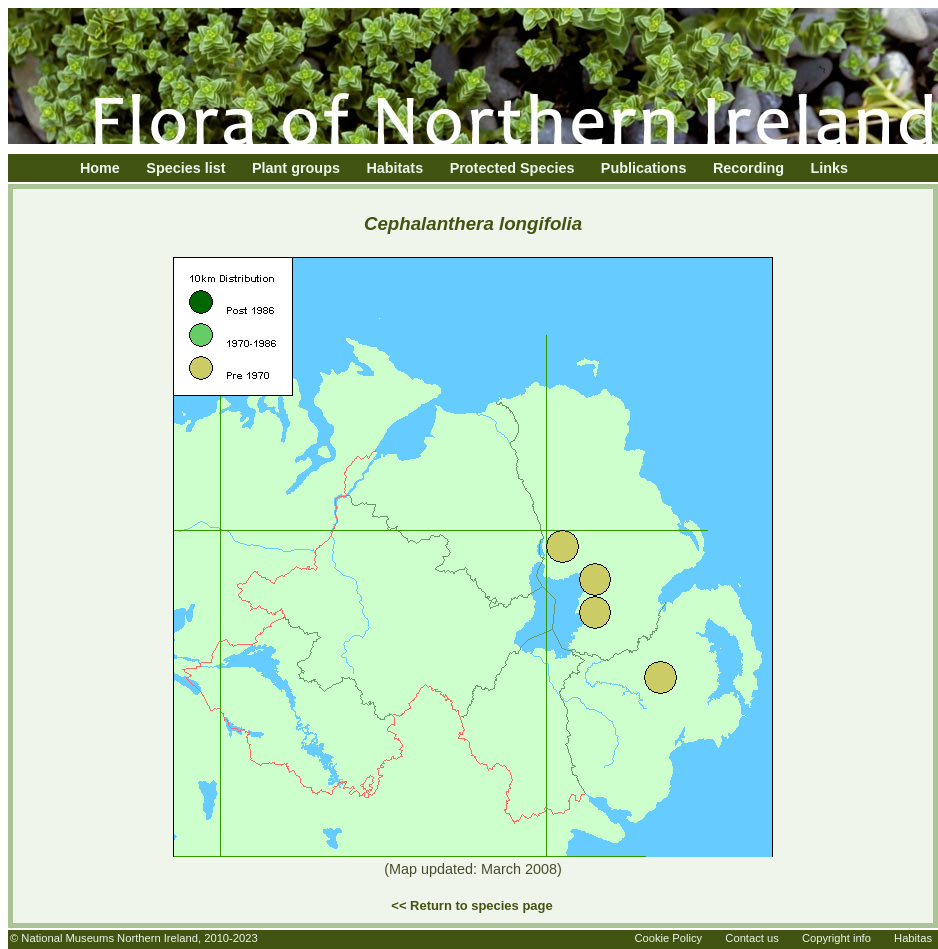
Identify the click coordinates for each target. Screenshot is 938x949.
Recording (748, 168)
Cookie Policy (668, 938)
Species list (185, 168)
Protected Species (512, 168)
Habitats (394, 168)
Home (100, 168)
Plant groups (296, 168)
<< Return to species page (471, 905)
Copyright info (836, 938)
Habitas (913, 938)
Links (830, 168)
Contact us (751, 938)
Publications (644, 168)
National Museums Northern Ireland (109, 938)
